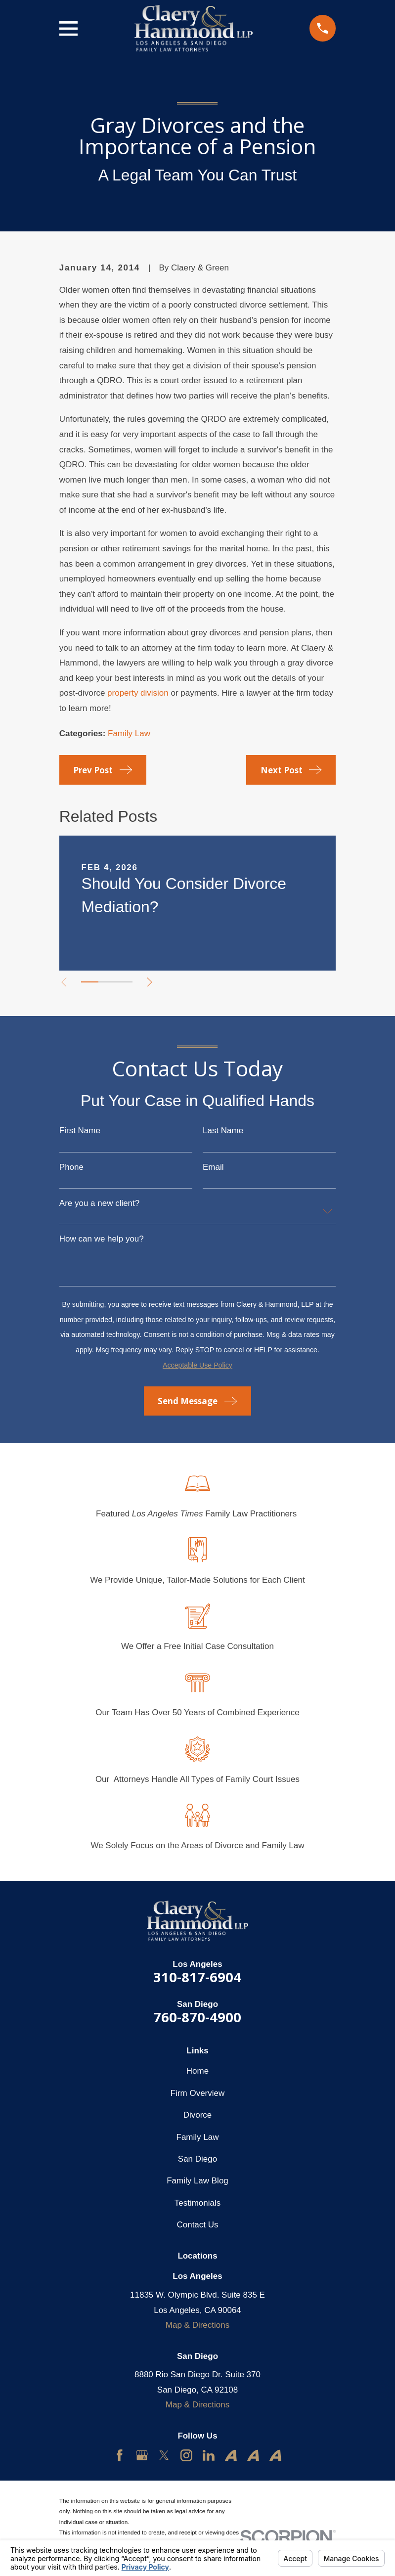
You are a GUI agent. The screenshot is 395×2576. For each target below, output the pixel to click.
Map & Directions (197, 2325)
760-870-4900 (197, 2017)
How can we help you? (101, 1239)
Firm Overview (197, 2093)
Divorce (197, 2115)
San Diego (197, 2159)
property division (138, 693)
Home (197, 2071)
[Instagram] (186, 2455)
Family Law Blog (197, 2180)
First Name (79, 1130)
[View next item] (155, 982)
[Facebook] (120, 2455)
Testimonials (197, 2203)
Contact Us (197, 2224)
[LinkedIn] (209, 2455)
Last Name (223, 1130)
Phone (71, 1167)
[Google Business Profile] (142, 2455)
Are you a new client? (99, 1203)
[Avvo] (231, 2455)
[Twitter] (164, 2455)
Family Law (129, 733)
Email (213, 1167)
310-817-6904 (197, 1977)
